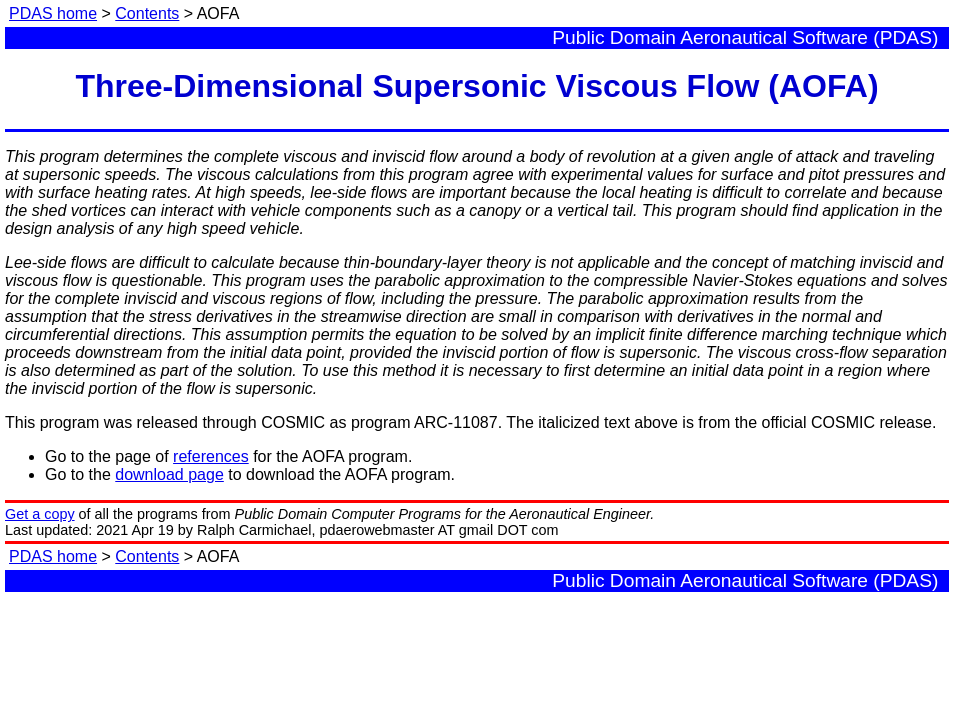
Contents (147, 13)
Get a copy (40, 514)
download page (169, 474)
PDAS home (53, 13)
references (211, 456)
